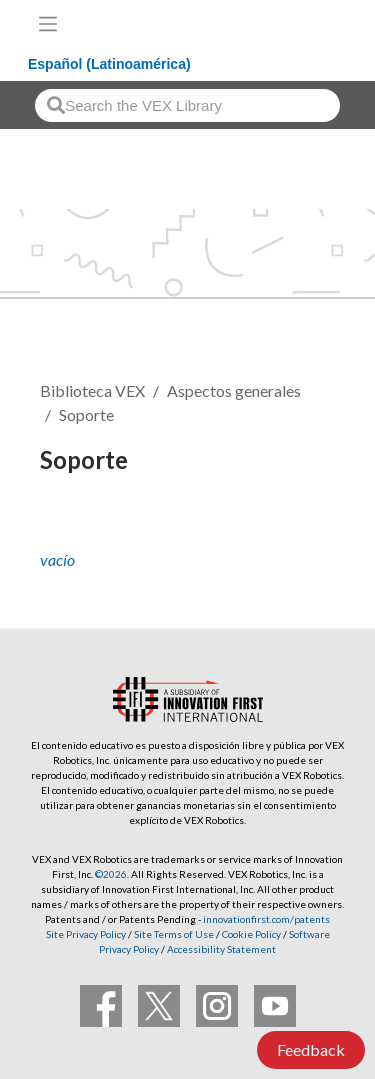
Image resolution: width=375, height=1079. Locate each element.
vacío (57, 559)
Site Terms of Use (173, 934)
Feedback (311, 1049)
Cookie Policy (251, 934)
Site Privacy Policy (86, 934)
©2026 (111, 874)
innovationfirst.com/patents (266, 919)
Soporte (86, 414)
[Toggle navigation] (48, 24)
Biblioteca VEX (92, 390)
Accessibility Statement (221, 949)
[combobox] (187, 105)
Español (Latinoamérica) (109, 64)
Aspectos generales (234, 390)
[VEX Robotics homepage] (296, 23)
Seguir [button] (75, 527)
